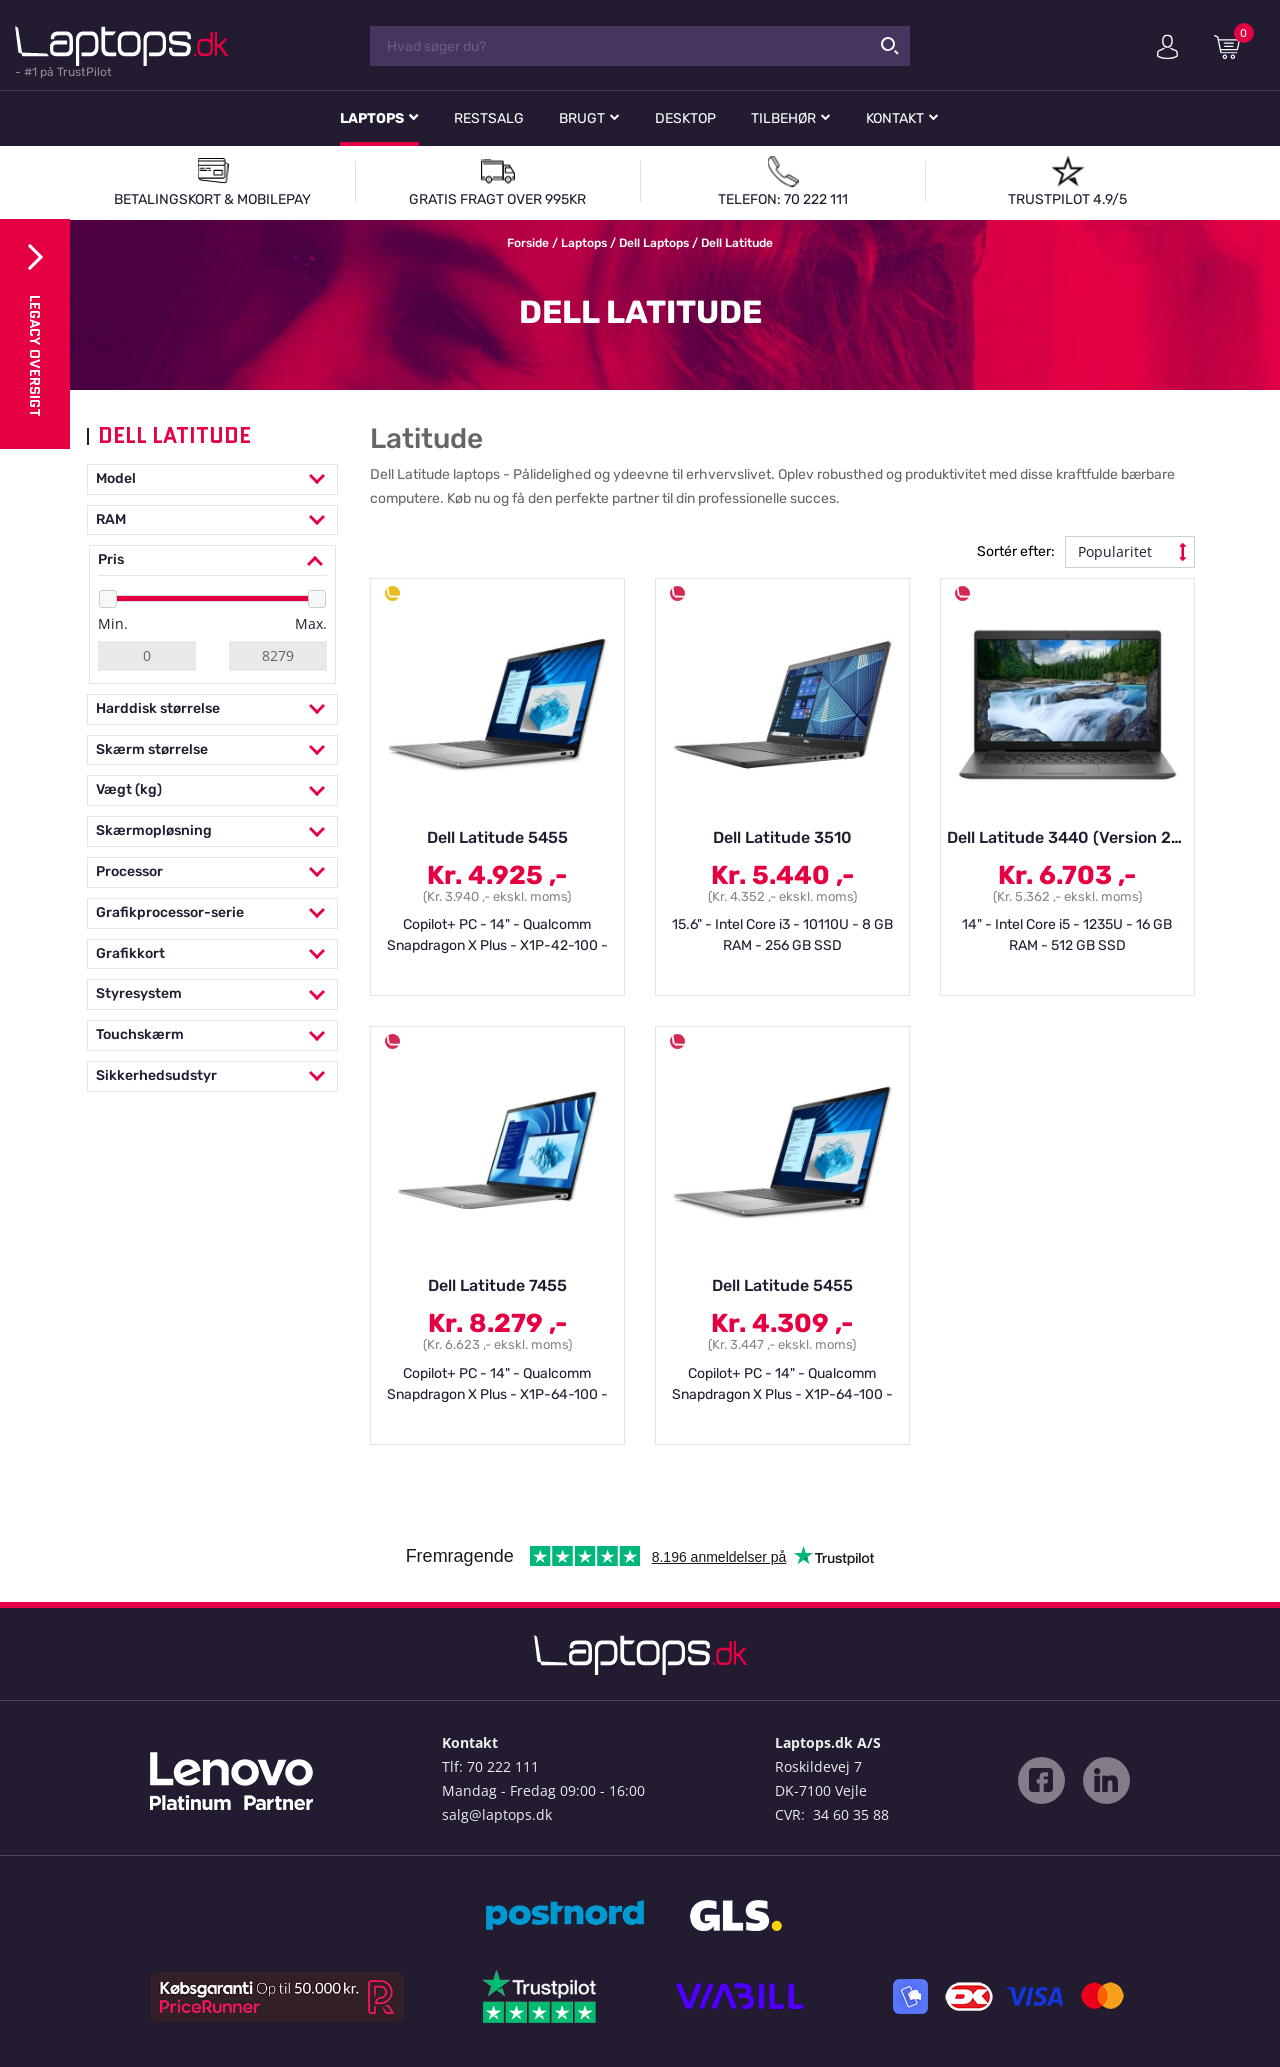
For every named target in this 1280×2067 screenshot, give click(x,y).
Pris (212, 560)
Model (212, 479)
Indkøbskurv (1234, 46)
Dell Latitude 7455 (497, 1285)
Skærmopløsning (212, 831)
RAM (212, 520)
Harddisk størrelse (212, 709)
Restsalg (489, 118)
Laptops (372, 118)
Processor (212, 872)
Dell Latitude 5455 (497, 837)
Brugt (582, 118)
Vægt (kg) (212, 790)
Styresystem (212, 994)
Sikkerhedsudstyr (212, 1076)
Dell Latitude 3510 (782, 837)
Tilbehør (783, 118)
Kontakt (895, 118)
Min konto (1167, 47)
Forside (528, 243)
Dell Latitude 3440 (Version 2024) (1077, 837)
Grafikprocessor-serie (212, 913)
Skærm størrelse (212, 750)
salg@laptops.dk (497, 1814)
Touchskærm (212, 1035)
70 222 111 (503, 1766)
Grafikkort (212, 954)
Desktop (685, 118)
